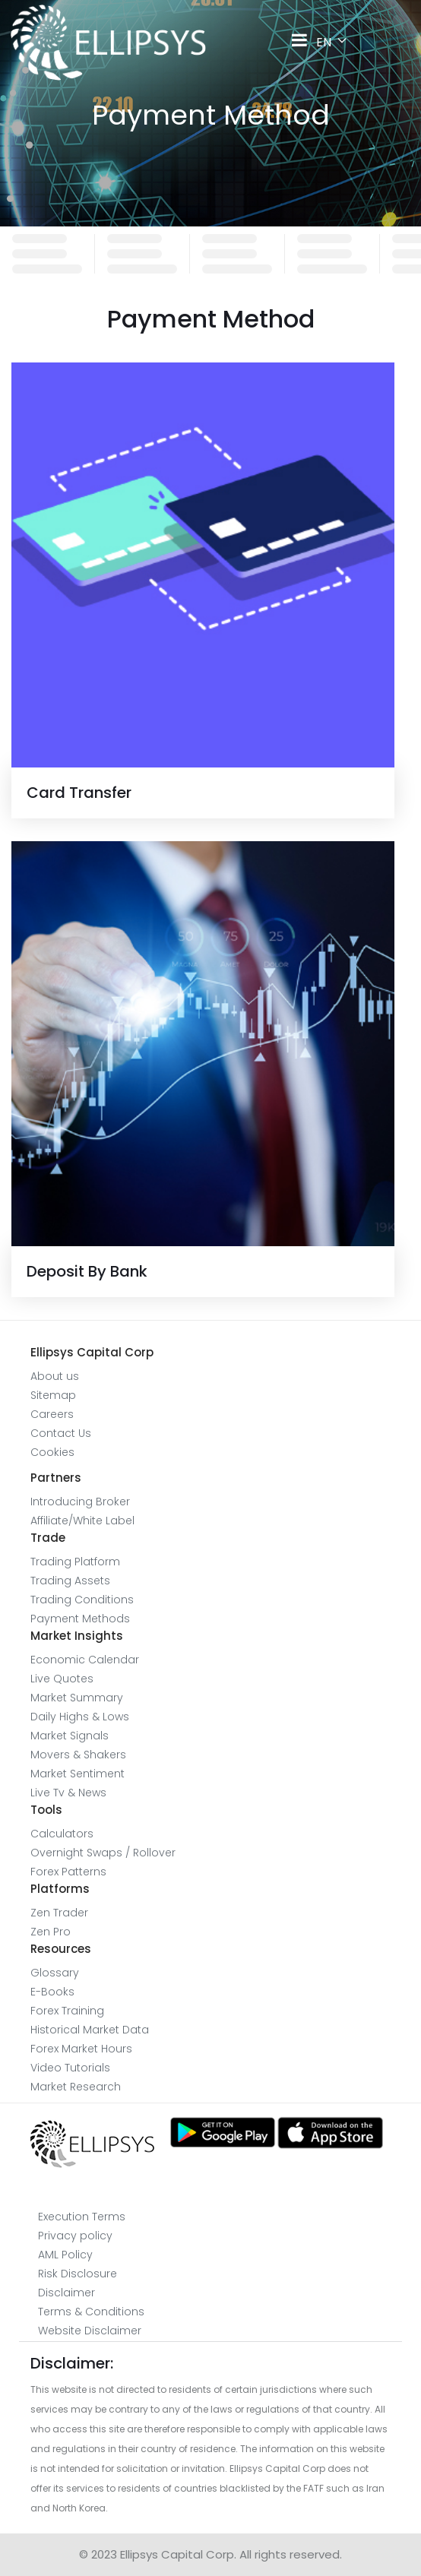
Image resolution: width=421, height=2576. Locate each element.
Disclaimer (66, 2292)
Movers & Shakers (78, 1754)
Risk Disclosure (77, 2273)
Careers (52, 1414)
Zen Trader (59, 1912)
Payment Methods (80, 1618)
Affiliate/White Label (82, 1520)
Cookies (52, 1452)
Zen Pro (50, 1931)
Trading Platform (75, 1561)
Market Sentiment (77, 1773)
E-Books (52, 1991)
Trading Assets (70, 1580)
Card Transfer (79, 792)
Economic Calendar (84, 1659)
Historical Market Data (89, 2029)
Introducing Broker (80, 1501)
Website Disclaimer (89, 2330)
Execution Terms (81, 2216)
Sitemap (53, 1395)
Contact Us (60, 1433)
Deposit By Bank (87, 1271)
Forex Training (67, 2010)
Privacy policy (75, 2235)
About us (54, 1376)
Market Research (75, 2086)
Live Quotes (61, 1678)
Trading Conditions (82, 1599)
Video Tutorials (70, 2067)
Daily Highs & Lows (79, 1716)
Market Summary (76, 1697)
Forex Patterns (68, 1871)
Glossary (54, 1972)
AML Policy (65, 2254)
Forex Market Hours (81, 2048)
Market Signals (69, 1735)
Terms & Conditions (91, 2311)
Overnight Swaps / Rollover (103, 1852)
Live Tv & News (68, 1792)
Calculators (61, 1833)
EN (337, 42)
